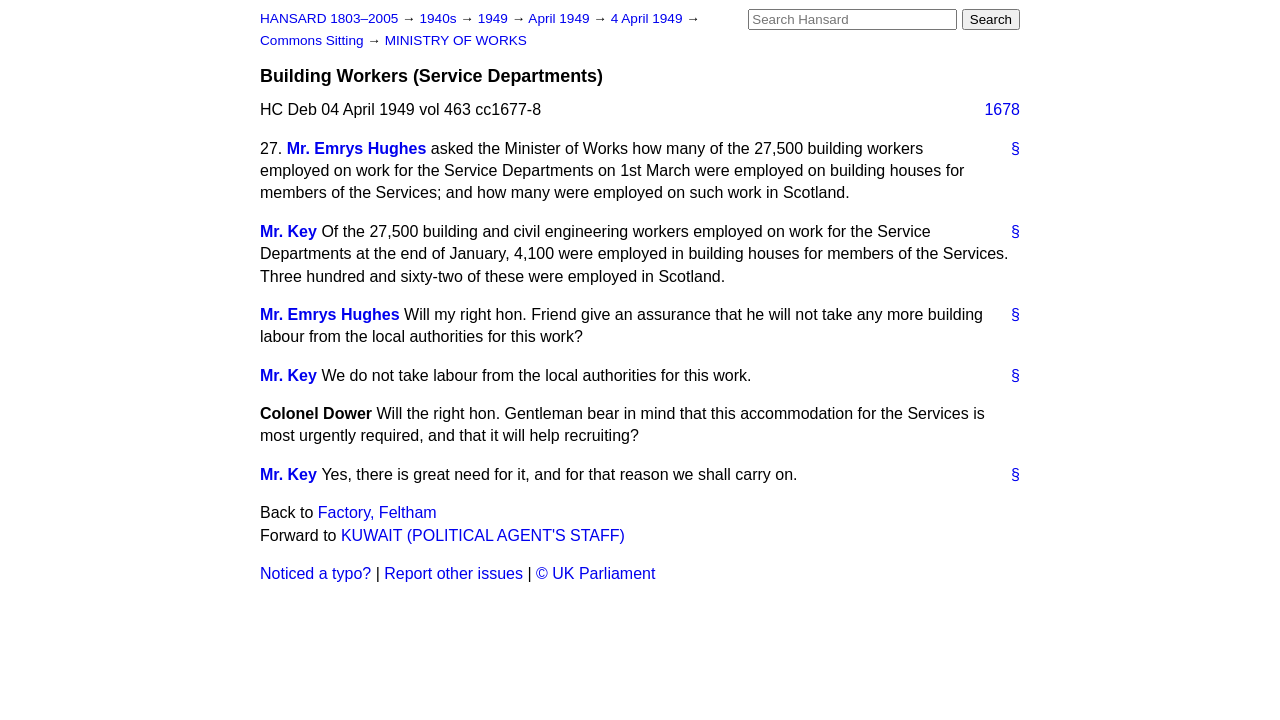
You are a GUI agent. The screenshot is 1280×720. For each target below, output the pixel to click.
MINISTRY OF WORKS (456, 40)
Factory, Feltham (377, 512)
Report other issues (453, 573)
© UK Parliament (595, 573)
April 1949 (560, 18)
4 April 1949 (649, 18)
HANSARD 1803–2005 (329, 18)
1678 (1002, 109)
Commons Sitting (313, 40)
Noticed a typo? (315, 573)
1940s (439, 18)
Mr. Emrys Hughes (357, 148)
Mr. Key (288, 231)
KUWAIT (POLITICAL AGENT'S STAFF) (483, 535)
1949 (495, 18)
